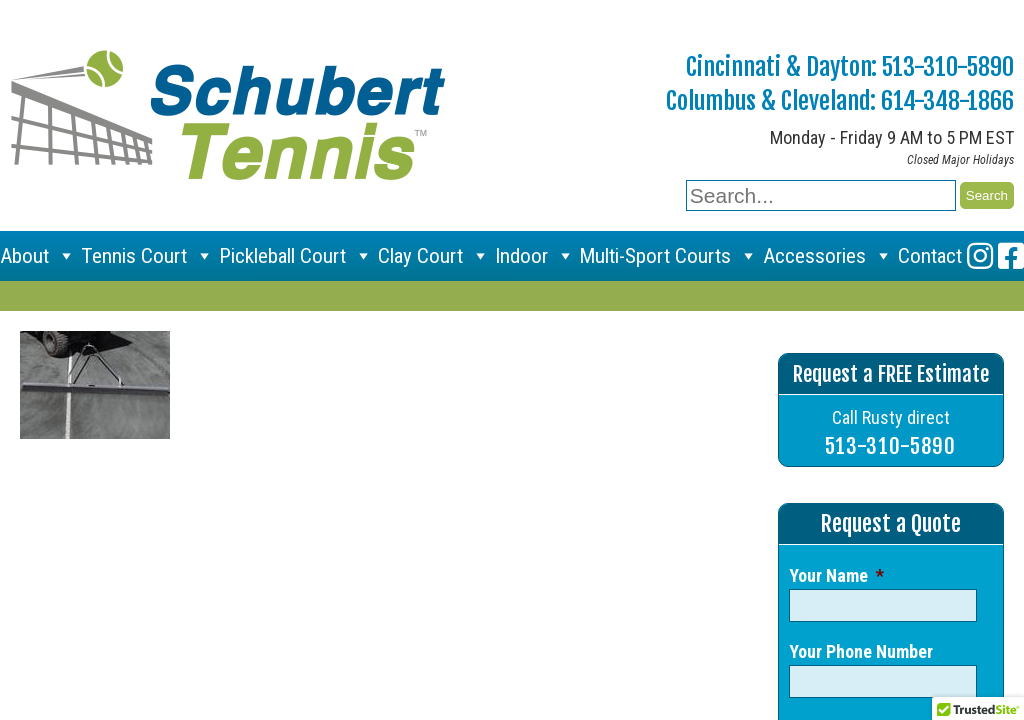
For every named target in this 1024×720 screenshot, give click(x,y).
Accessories (828, 256)
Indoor (535, 256)
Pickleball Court (296, 256)
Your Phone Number (861, 651)
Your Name (836, 575)
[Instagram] (980, 256)
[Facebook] (1011, 256)
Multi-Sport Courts (668, 256)
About (38, 256)
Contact (930, 256)
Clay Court (434, 256)
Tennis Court (147, 256)
